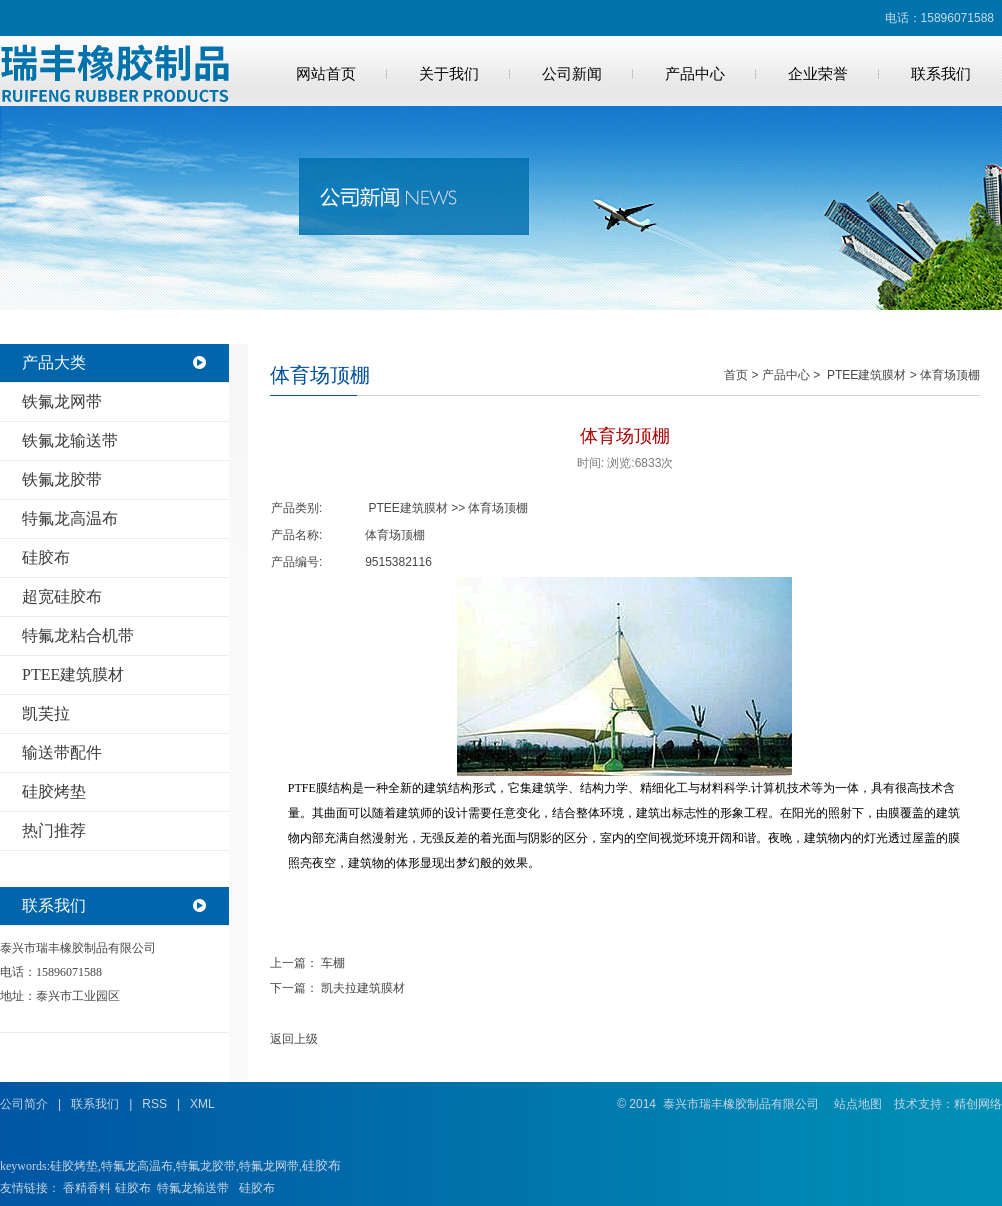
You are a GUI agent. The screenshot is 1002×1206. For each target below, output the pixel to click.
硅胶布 (46, 557)
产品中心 (695, 74)
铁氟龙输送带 (70, 440)
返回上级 (294, 1039)
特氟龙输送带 (193, 1188)
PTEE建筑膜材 (73, 674)
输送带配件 (62, 752)
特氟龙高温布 (70, 518)
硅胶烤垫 (54, 791)
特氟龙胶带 (206, 1166)
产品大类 (54, 362)
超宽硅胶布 (62, 596)
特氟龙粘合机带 (78, 635)
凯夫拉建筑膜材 (363, 988)
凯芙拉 (46, 713)
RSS (154, 1104)
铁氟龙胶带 (62, 479)
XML (202, 1104)
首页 (736, 375)
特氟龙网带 (269, 1166)
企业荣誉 (818, 74)
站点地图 (858, 1104)
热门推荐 (54, 830)
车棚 (333, 963)
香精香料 (87, 1188)
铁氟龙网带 (62, 401)
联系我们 (941, 74)
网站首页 (326, 74)
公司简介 (24, 1104)
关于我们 (449, 74)
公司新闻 (572, 74)
